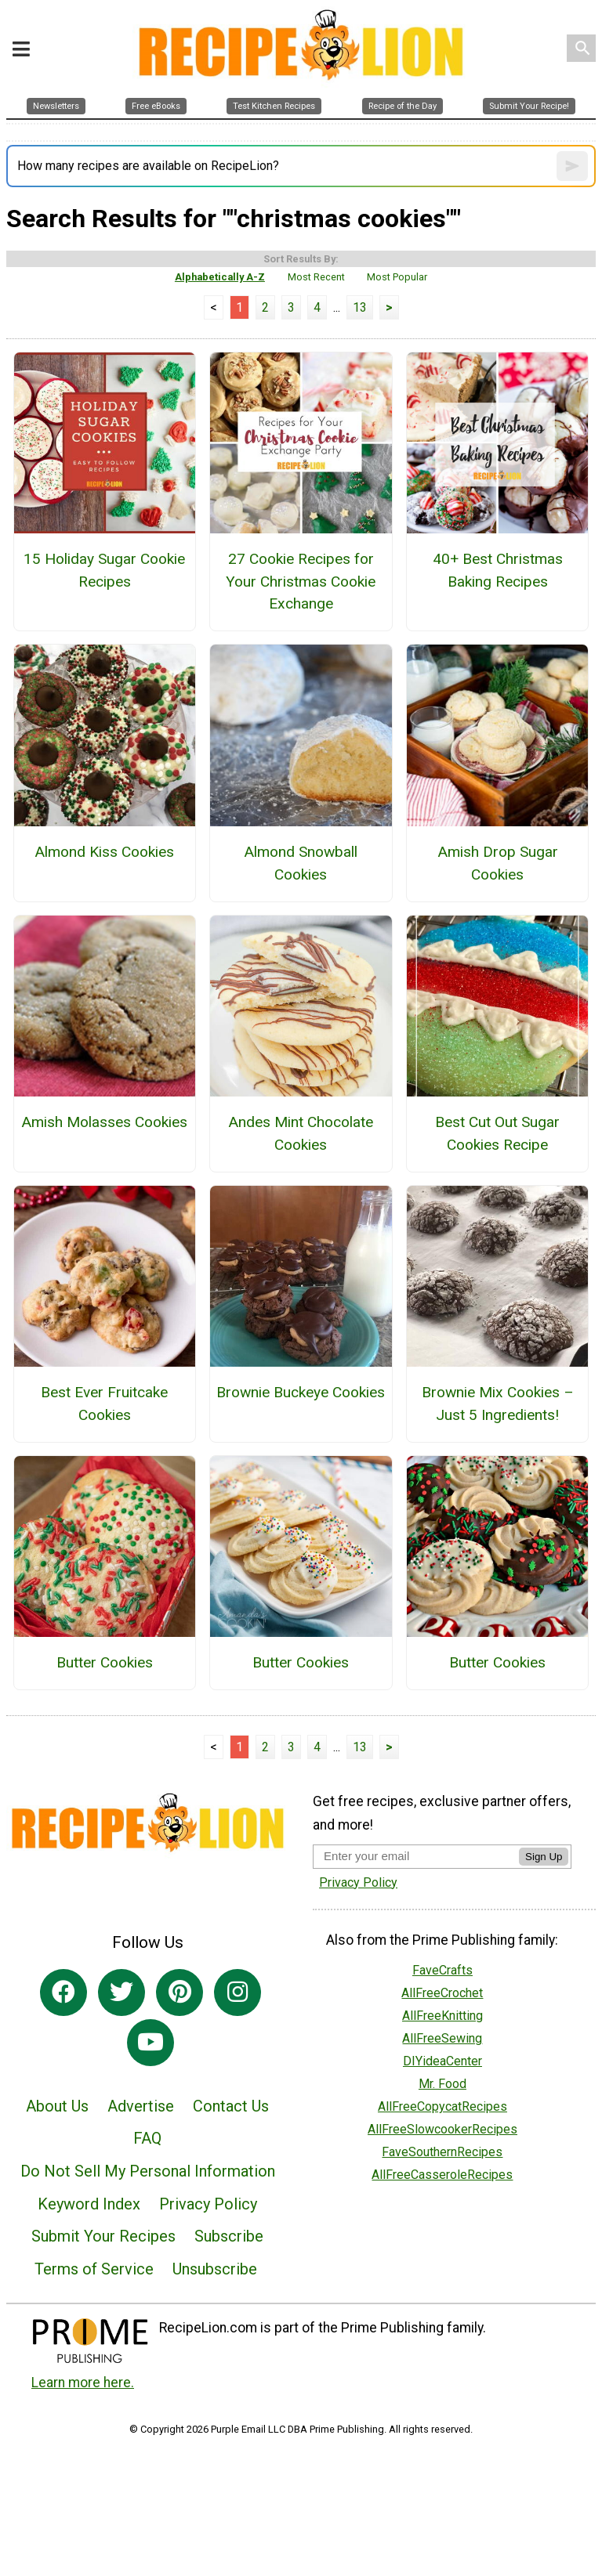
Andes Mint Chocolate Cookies (300, 1133)
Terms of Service (94, 2269)
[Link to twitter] (121, 1992)
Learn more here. (82, 2382)
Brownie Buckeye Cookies (300, 1392)
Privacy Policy (208, 2204)
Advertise (140, 2106)
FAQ (147, 2138)
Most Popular (397, 277)
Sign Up (543, 1856)
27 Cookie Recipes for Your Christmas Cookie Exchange (300, 581)
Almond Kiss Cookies (104, 852)
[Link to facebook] (63, 1992)
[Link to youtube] (150, 2042)
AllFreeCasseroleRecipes (442, 2174)
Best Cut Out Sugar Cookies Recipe (497, 1133)
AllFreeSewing (442, 2038)
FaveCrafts (442, 1970)
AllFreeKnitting (442, 2015)
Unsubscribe (214, 2269)
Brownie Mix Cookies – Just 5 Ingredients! (498, 1403)
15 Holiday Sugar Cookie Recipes (104, 570)
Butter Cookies (104, 1662)
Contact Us (231, 2106)
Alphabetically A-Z (220, 277)
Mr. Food (442, 2083)
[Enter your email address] (416, 1856)
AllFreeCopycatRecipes (442, 2106)
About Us (57, 2106)
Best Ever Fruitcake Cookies (104, 1403)
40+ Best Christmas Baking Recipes (498, 570)
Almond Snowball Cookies (300, 863)
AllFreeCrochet (442, 1992)
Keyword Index (89, 2204)
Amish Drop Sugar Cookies (497, 863)
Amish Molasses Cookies (104, 1122)
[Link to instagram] (237, 1992)
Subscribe (228, 2236)
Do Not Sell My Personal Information (147, 2171)
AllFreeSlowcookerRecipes (442, 2129)
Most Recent (316, 277)
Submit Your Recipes (103, 2236)
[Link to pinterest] (179, 1992)
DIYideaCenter (442, 2061)
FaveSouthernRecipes (442, 2151)
